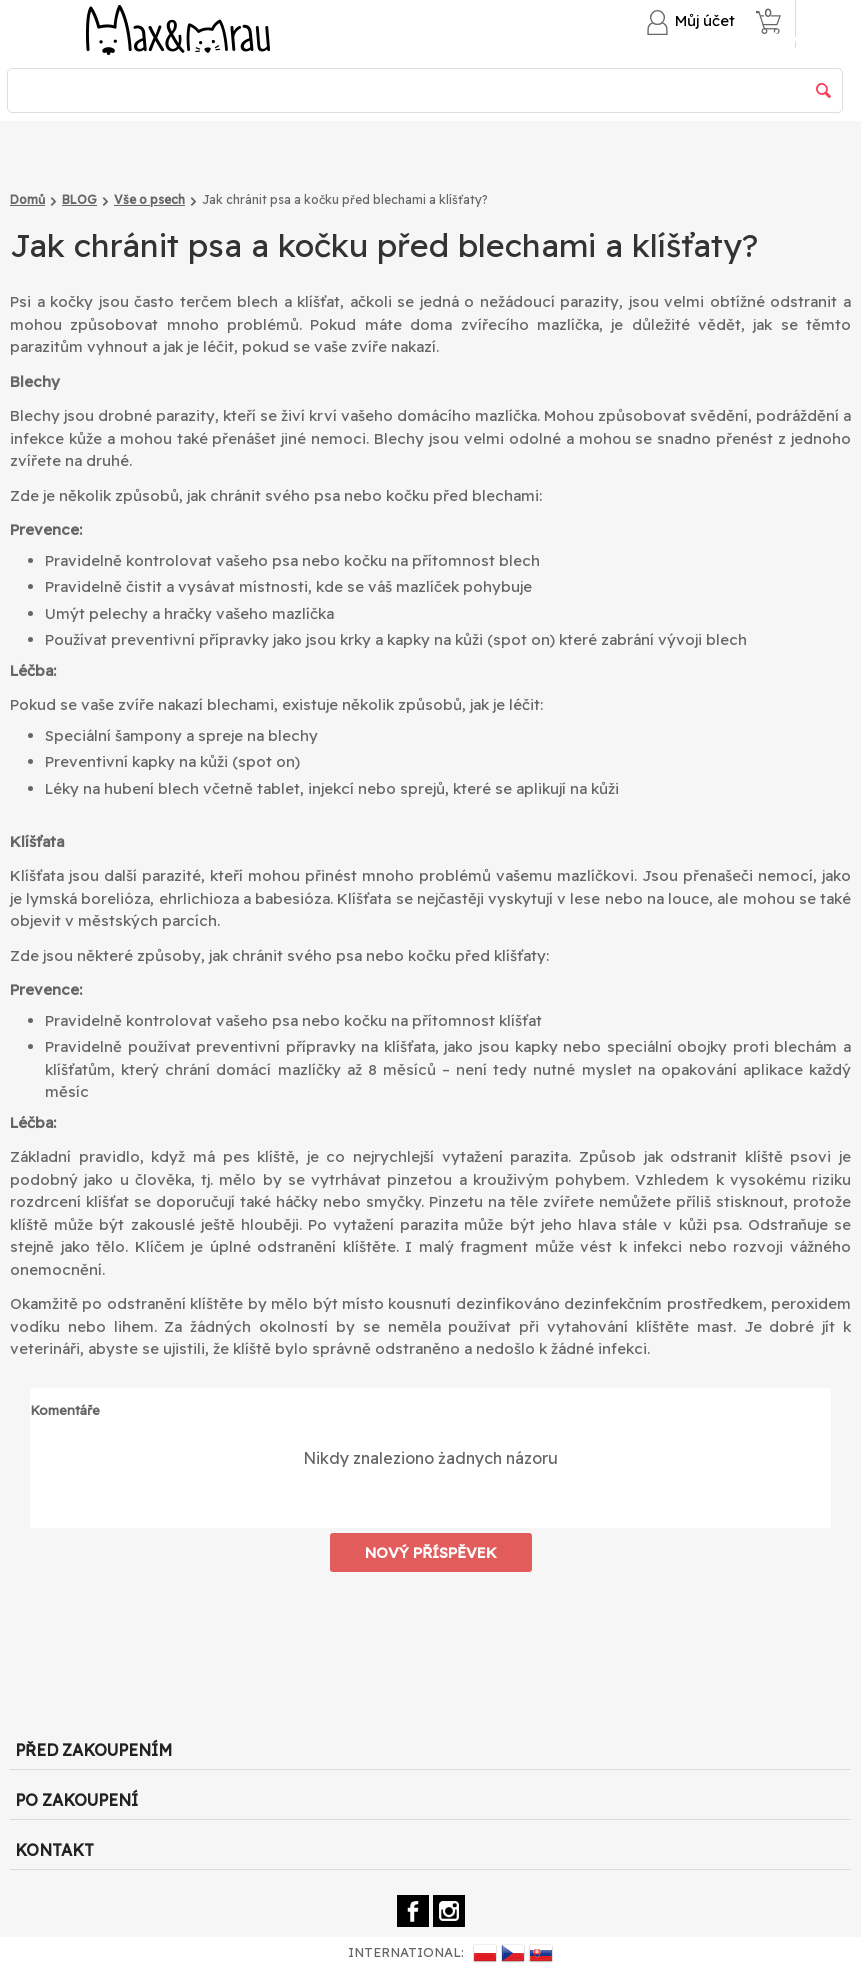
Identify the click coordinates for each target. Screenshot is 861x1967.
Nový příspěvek (431, 1552)
